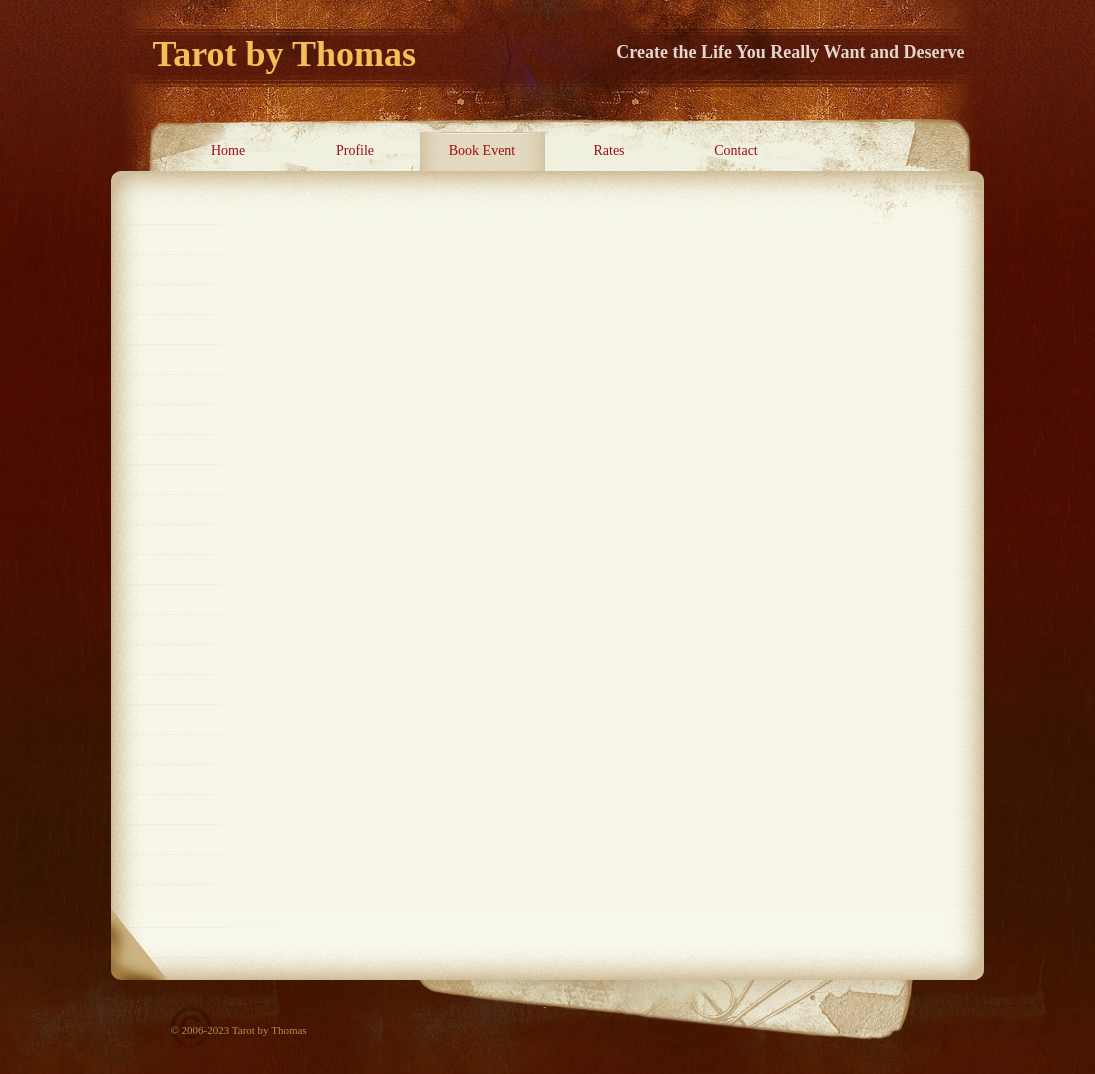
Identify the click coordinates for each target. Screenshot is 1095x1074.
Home (228, 150)
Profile (355, 150)
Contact (736, 150)
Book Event (482, 150)
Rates (608, 150)
